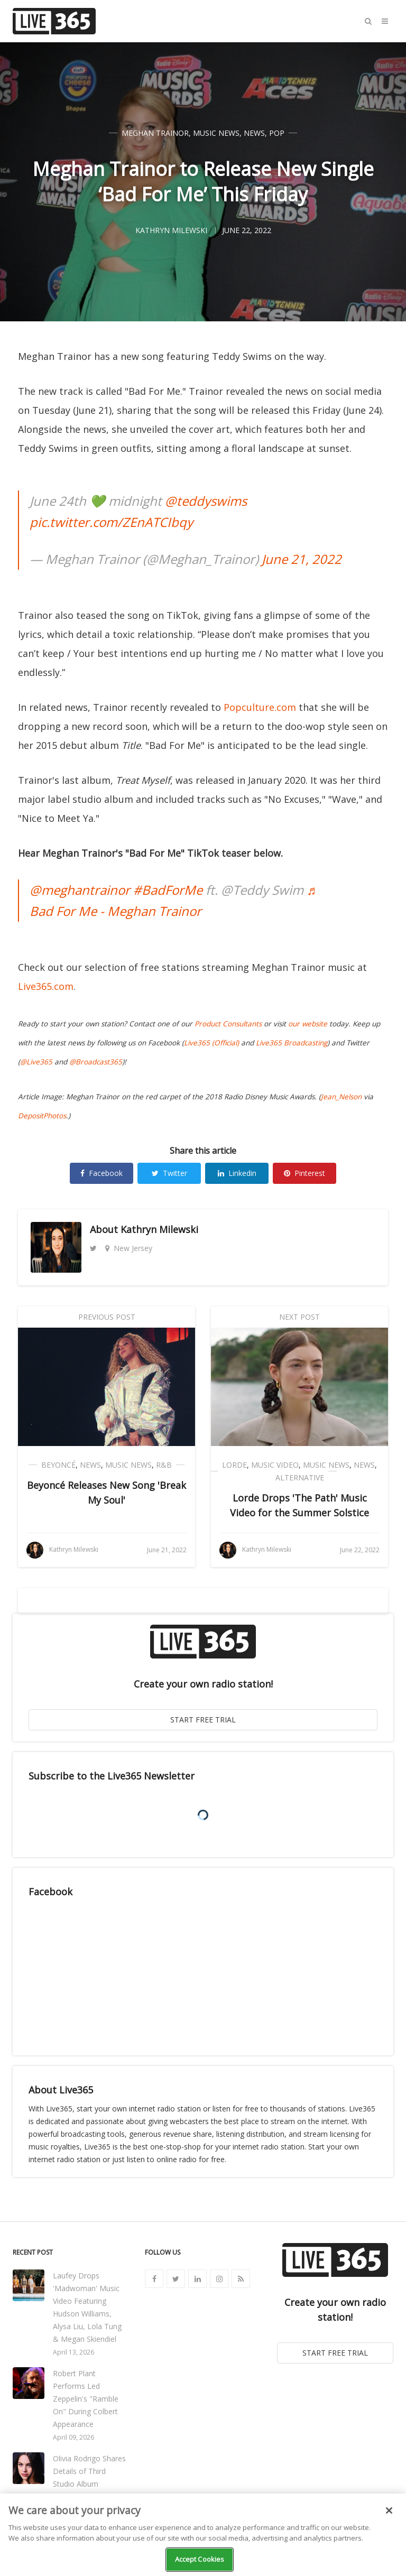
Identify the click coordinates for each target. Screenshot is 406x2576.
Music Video (275, 1465)
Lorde (234, 1465)
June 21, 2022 (302, 559)
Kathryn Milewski (159, 1229)
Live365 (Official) (211, 1043)
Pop (276, 133)
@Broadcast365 (95, 1062)
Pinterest (304, 1173)
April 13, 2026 (73, 2352)
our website (307, 1023)
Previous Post (106, 1317)
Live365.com (45, 986)
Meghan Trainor (155, 133)
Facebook (101, 1173)
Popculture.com (260, 707)
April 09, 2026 (73, 2437)
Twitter (169, 1173)
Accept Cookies (200, 2559)
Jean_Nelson (341, 1096)
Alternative (299, 1477)
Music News (216, 133)
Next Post (299, 1317)
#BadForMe (167, 889)
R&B (164, 1465)
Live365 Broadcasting (291, 1043)
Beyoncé (58, 1465)
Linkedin (237, 1173)
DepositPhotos (42, 1115)
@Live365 (36, 1062)
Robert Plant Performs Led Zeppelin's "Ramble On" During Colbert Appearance (85, 2398)
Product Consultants (228, 1023)
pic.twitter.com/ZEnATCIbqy (111, 522)
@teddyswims (206, 500)
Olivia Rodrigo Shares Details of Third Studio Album (89, 2471)
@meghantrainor (80, 889)
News (254, 133)
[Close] (389, 2510)
